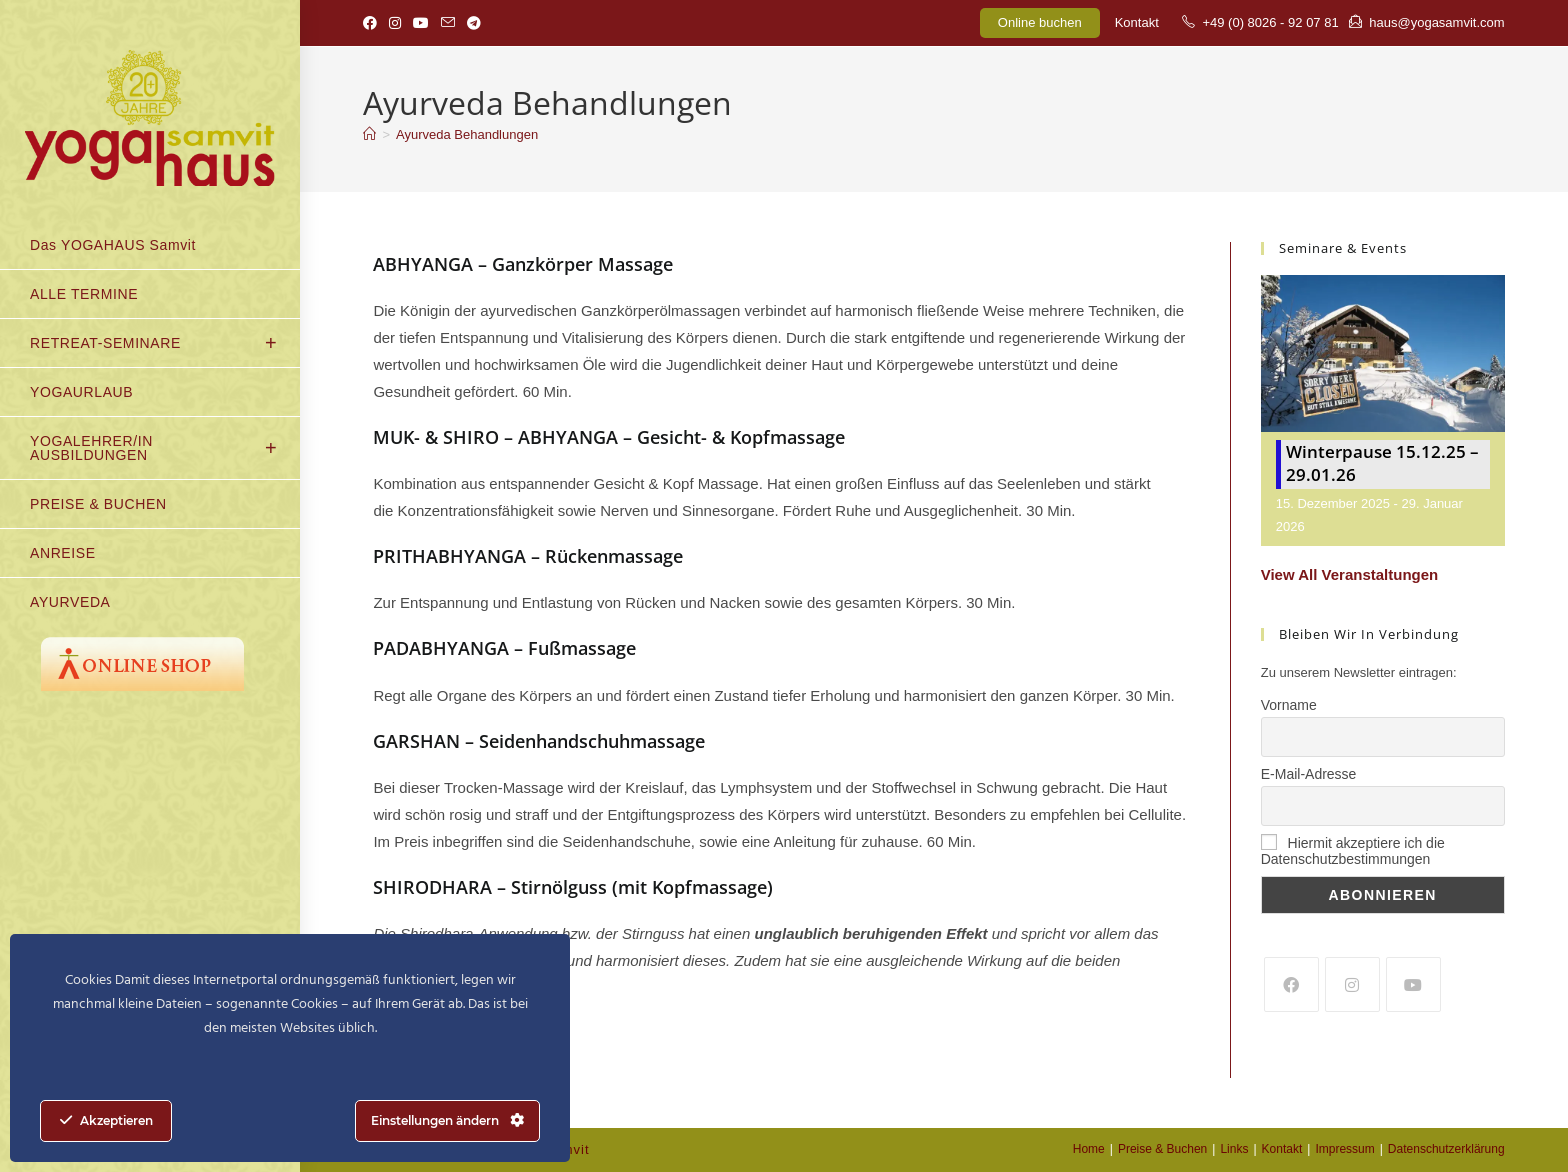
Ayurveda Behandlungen (467, 134)
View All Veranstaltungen (1350, 574)
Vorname (1289, 705)
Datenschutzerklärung (1446, 1149)
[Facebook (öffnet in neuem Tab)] (373, 23)
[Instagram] (1352, 984)
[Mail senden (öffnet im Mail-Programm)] (448, 23)
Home (1089, 1149)
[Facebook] (1291, 984)
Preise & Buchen (1162, 1149)
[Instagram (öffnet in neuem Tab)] (395, 23)
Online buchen (1040, 22)
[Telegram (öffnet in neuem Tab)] (474, 23)
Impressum (1344, 1149)
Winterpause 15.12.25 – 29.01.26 (1382, 463)
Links (1234, 1149)
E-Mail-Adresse (1309, 774)
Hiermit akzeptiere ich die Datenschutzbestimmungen (1353, 851)
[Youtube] (1413, 984)
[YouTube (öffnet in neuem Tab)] (421, 23)
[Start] (369, 134)
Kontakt (1137, 22)
